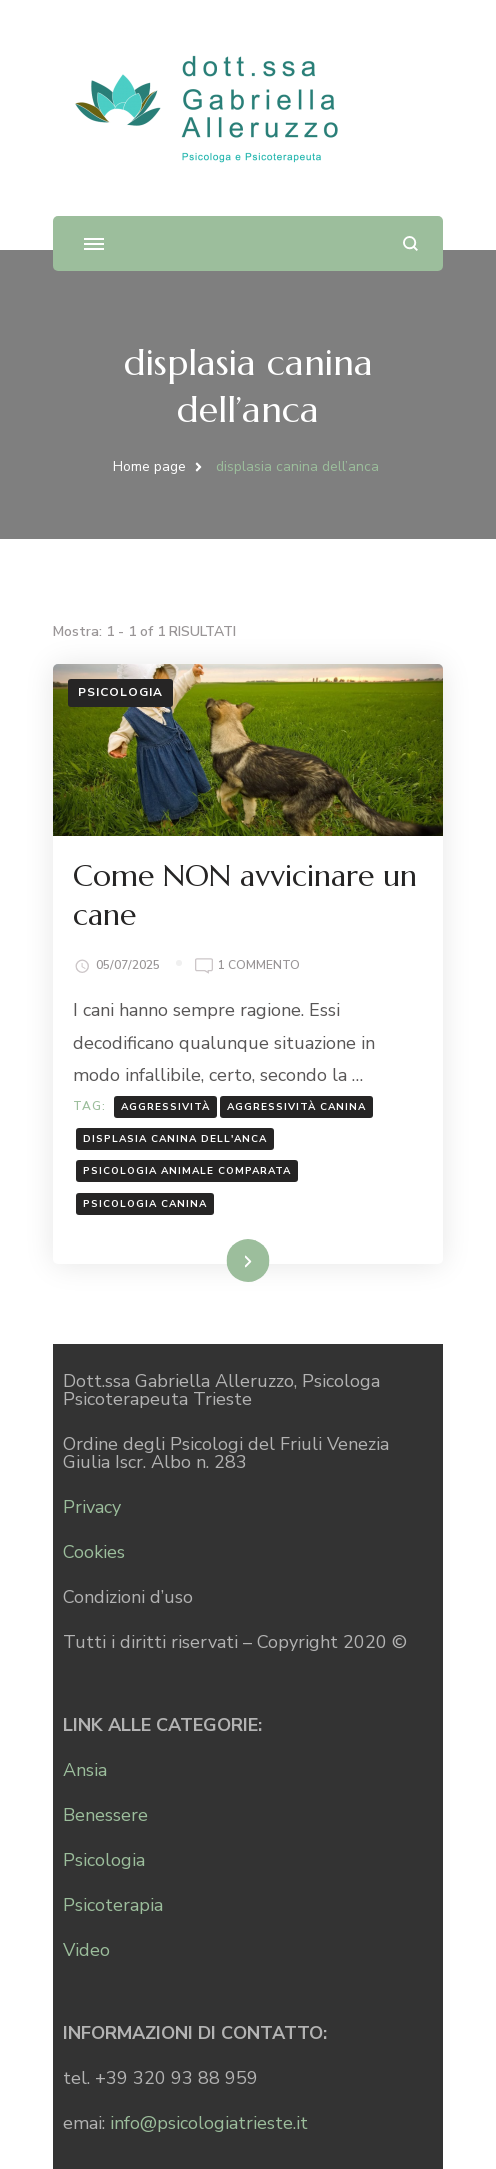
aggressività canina (296, 1107)
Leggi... (222, 1260)
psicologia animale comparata (187, 1171)
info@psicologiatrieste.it (209, 2123)
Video (86, 1950)
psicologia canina (145, 1204)
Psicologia (120, 692)
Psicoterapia (113, 1905)
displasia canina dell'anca (175, 1139)
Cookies (94, 1552)
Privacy (92, 1507)
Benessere (105, 1815)
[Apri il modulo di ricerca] (410, 243)
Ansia (85, 1770)
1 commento (259, 964)
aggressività (165, 1107)
